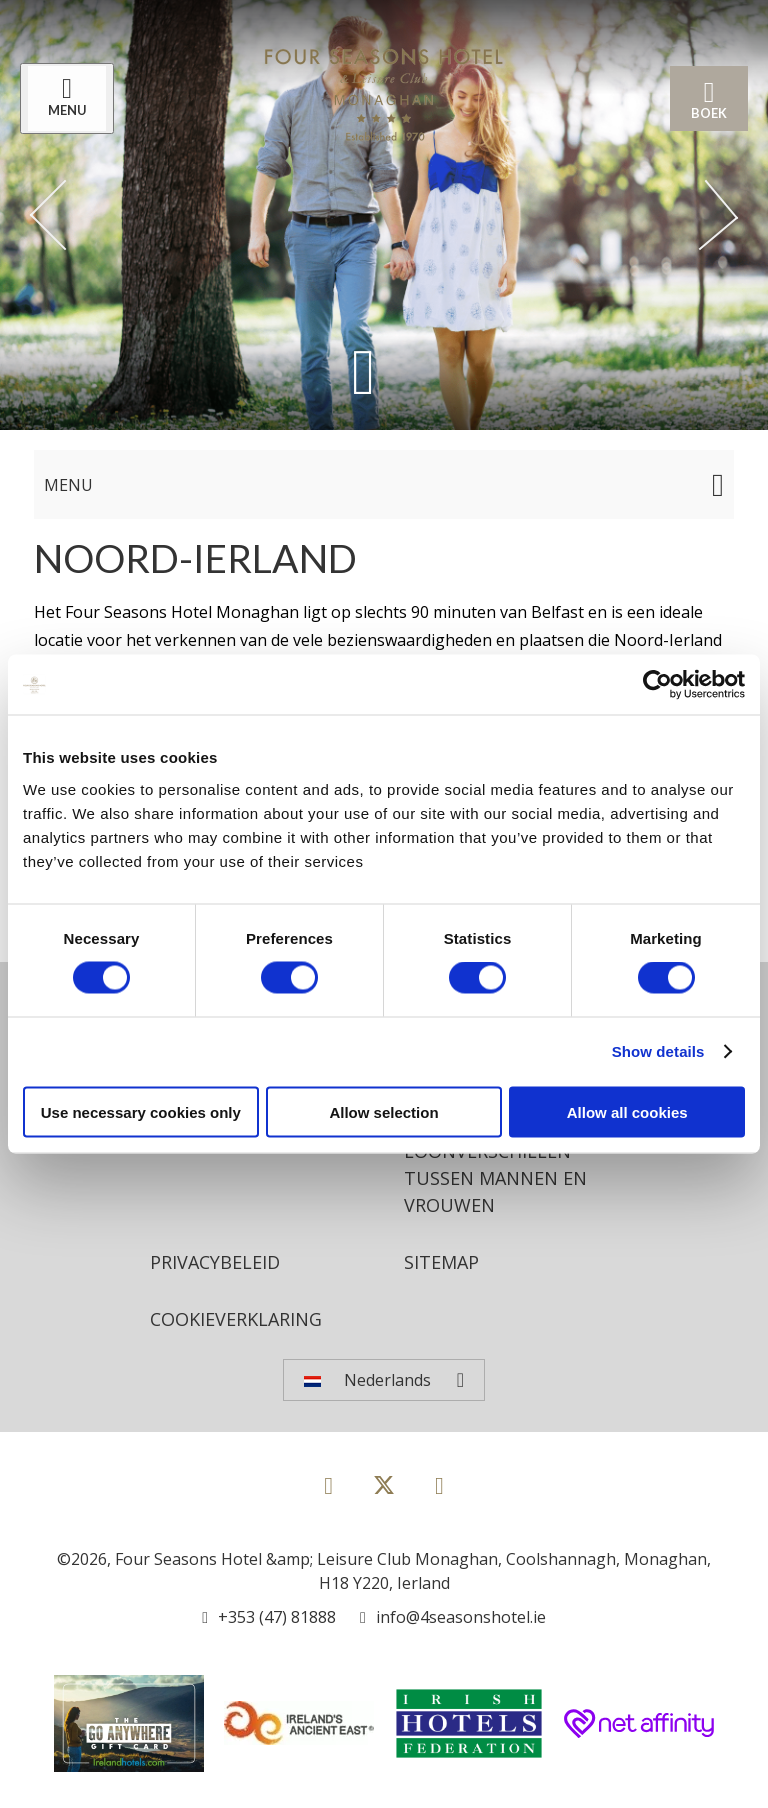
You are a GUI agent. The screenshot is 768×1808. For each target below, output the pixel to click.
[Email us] (453, 1617)
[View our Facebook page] (328, 1484)
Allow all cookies (627, 1111)
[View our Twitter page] (384, 1493)
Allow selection (383, 1111)
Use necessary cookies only (141, 1111)
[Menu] (67, 98)
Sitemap (441, 1262)
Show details (658, 1051)
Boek (709, 99)
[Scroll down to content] (363, 371)
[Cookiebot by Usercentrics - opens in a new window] (657, 685)
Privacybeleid (215, 1262)
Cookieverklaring (236, 1319)
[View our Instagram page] (439, 1484)
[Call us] (269, 1617)
